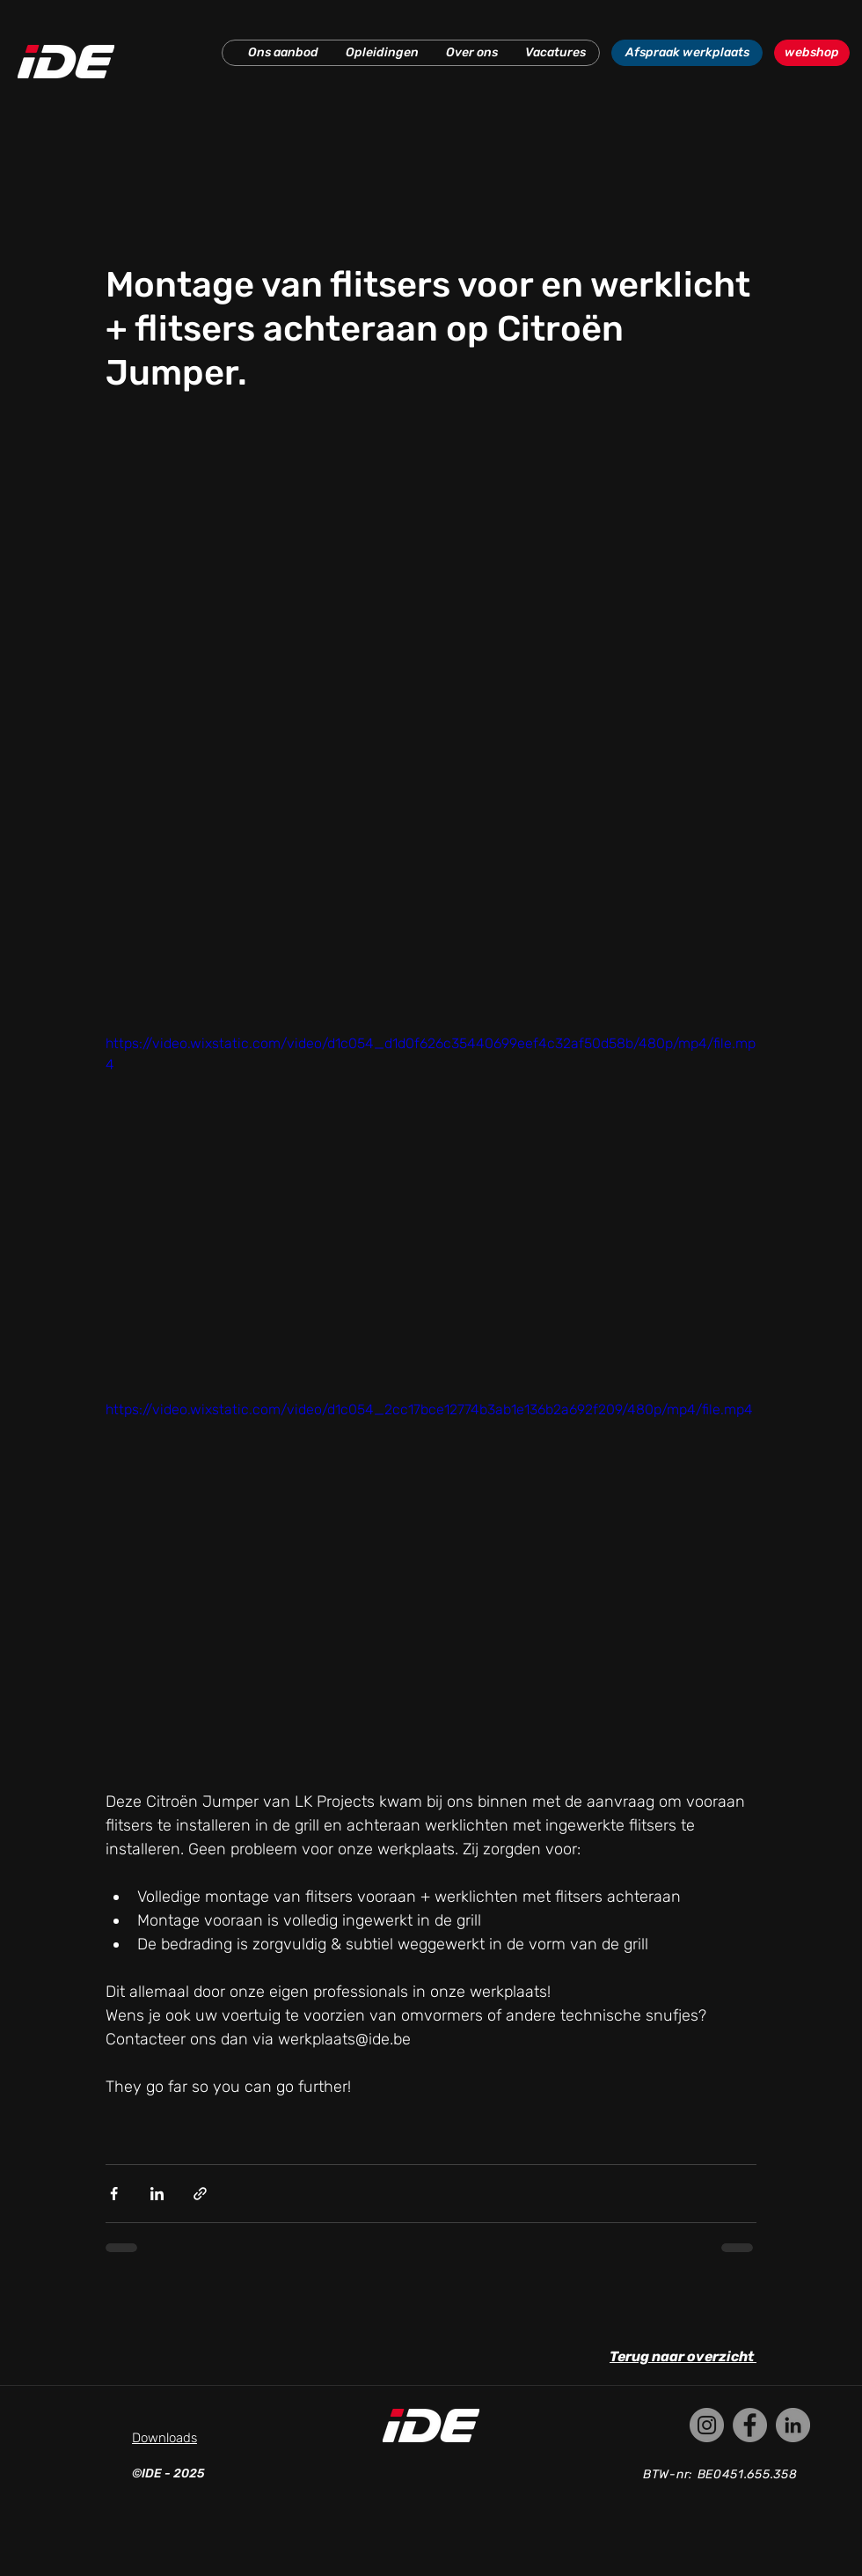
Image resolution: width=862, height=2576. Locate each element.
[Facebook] (750, 2425)
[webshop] (812, 53)
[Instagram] (707, 2425)
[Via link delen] (200, 2193)
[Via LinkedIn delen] (157, 2193)
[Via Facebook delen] (114, 2193)
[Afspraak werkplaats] (687, 53)
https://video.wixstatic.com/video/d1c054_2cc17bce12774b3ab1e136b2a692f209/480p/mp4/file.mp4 (429, 1409)
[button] (283, 52)
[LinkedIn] (793, 2425)
